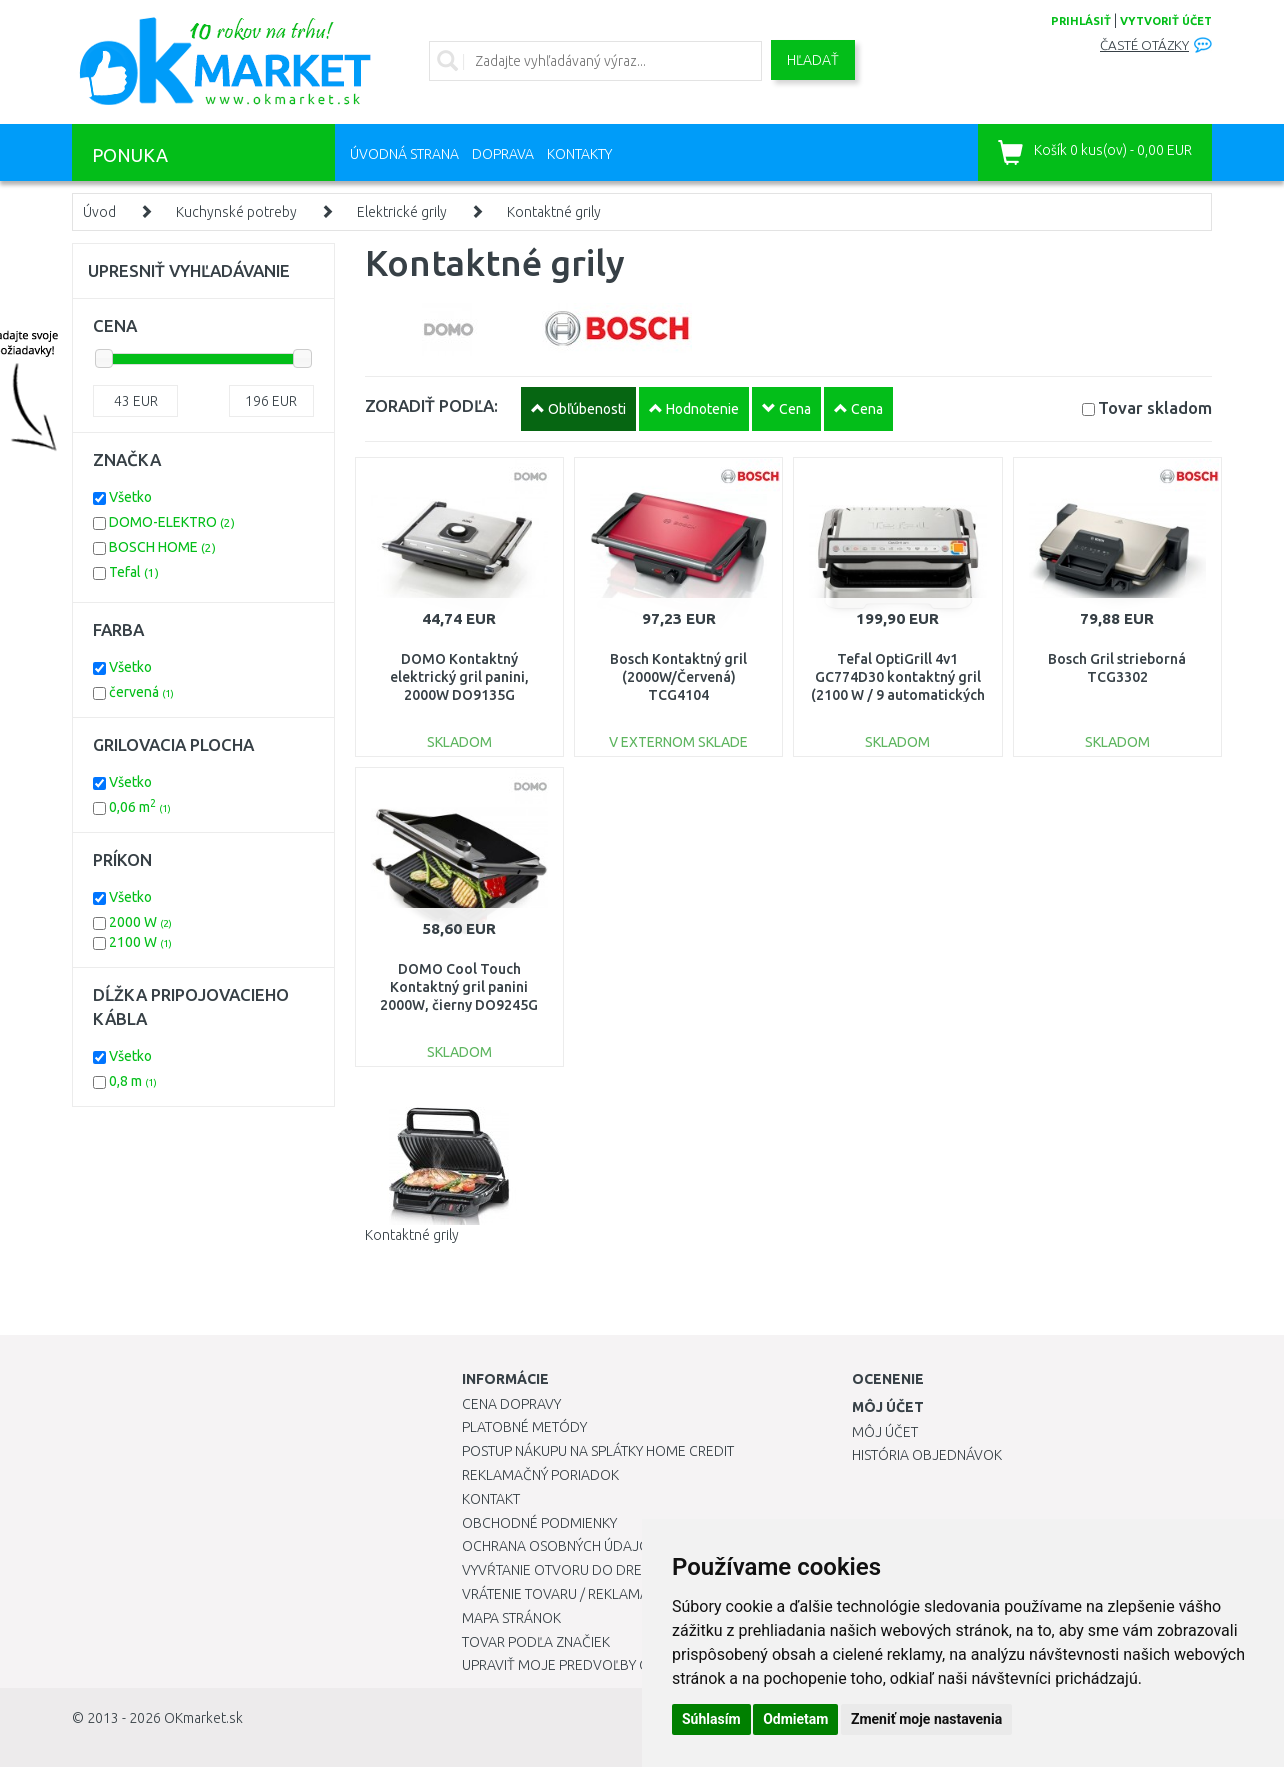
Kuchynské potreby (236, 212)
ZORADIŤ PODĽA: (431, 405)
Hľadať (813, 60)
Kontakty (579, 154)
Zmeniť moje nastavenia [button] (926, 1719)
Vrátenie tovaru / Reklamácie (565, 1594)
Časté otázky (1144, 45)
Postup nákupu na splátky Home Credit (598, 1451)
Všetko (130, 497)
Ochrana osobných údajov (560, 1546)
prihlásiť (1081, 21)
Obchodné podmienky (539, 1523)
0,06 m (140, 807)
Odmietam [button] (795, 1719)
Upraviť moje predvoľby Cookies (579, 1665)
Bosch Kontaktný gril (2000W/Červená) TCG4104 (678, 677)
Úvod (99, 212)
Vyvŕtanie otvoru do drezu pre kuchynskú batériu (640, 1570)
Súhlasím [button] (711, 1719)
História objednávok (927, 1455)
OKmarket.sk (203, 1718)
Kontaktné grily (554, 212)
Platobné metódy (524, 1427)
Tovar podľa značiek (536, 1642)
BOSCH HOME (162, 547)
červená (141, 692)
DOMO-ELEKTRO (172, 522)
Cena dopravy (511, 1404)
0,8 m (133, 1081)
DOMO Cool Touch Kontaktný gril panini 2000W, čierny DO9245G (459, 987)
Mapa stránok (511, 1618)
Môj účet (885, 1432)
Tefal (134, 572)
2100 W (140, 942)
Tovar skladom (1155, 407)
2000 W (140, 922)
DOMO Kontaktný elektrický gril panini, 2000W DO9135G (459, 677)
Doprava (503, 154)
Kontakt (491, 1499)
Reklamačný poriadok (540, 1475)
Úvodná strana (404, 154)
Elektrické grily (402, 212)
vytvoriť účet (1166, 21)
